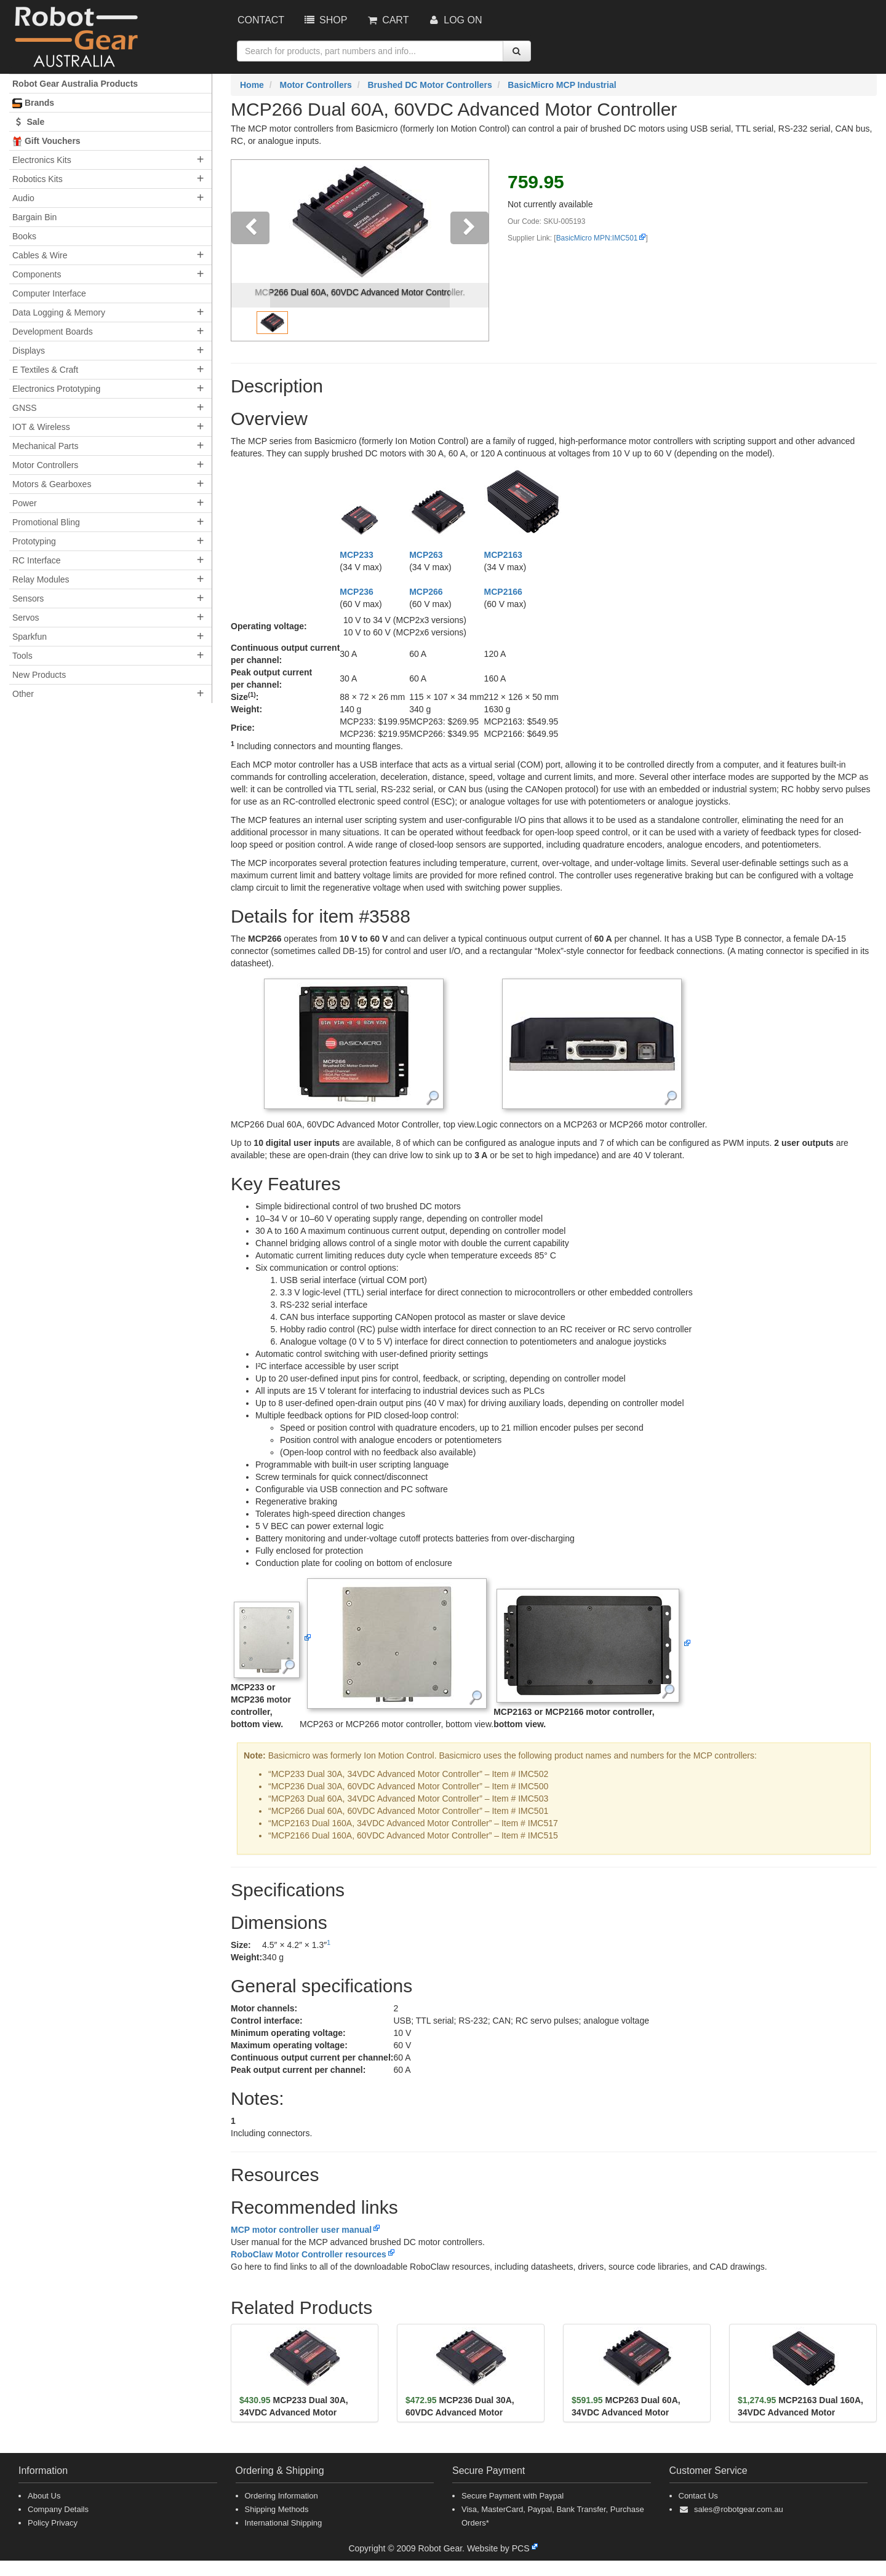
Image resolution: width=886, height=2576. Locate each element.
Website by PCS (498, 2548)
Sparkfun (29, 637)
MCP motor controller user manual (301, 2230)
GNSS (24, 408)
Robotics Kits (37, 179)
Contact (260, 20)
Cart (387, 20)
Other (23, 694)
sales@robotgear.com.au (738, 2509)
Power (24, 503)
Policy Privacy (53, 2522)
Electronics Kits (41, 160)
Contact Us (698, 2495)
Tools (22, 656)
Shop (325, 20)
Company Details (58, 2509)
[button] (250, 250)
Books (24, 236)
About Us (44, 2495)
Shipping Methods (277, 2509)
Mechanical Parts (45, 446)
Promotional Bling (46, 522)
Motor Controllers (45, 465)
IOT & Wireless (41, 427)
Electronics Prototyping (56, 389)
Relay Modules (41, 579)
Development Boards (52, 331)
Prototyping (34, 541)
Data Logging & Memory (58, 312)
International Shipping (283, 2522)
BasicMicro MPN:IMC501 (597, 238)
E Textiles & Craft (45, 370)
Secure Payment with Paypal (512, 2495)
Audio (23, 198)
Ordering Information (281, 2495)
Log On (454, 20)
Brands (33, 103)
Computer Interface (49, 293)
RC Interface (36, 560)
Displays (28, 351)
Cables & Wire (39, 255)
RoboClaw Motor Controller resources (308, 2254)
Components (36, 274)
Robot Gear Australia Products (75, 84)
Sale (28, 122)
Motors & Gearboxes (51, 484)
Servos (25, 617)
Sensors (28, 598)
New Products (39, 675)
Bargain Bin (34, 217)
